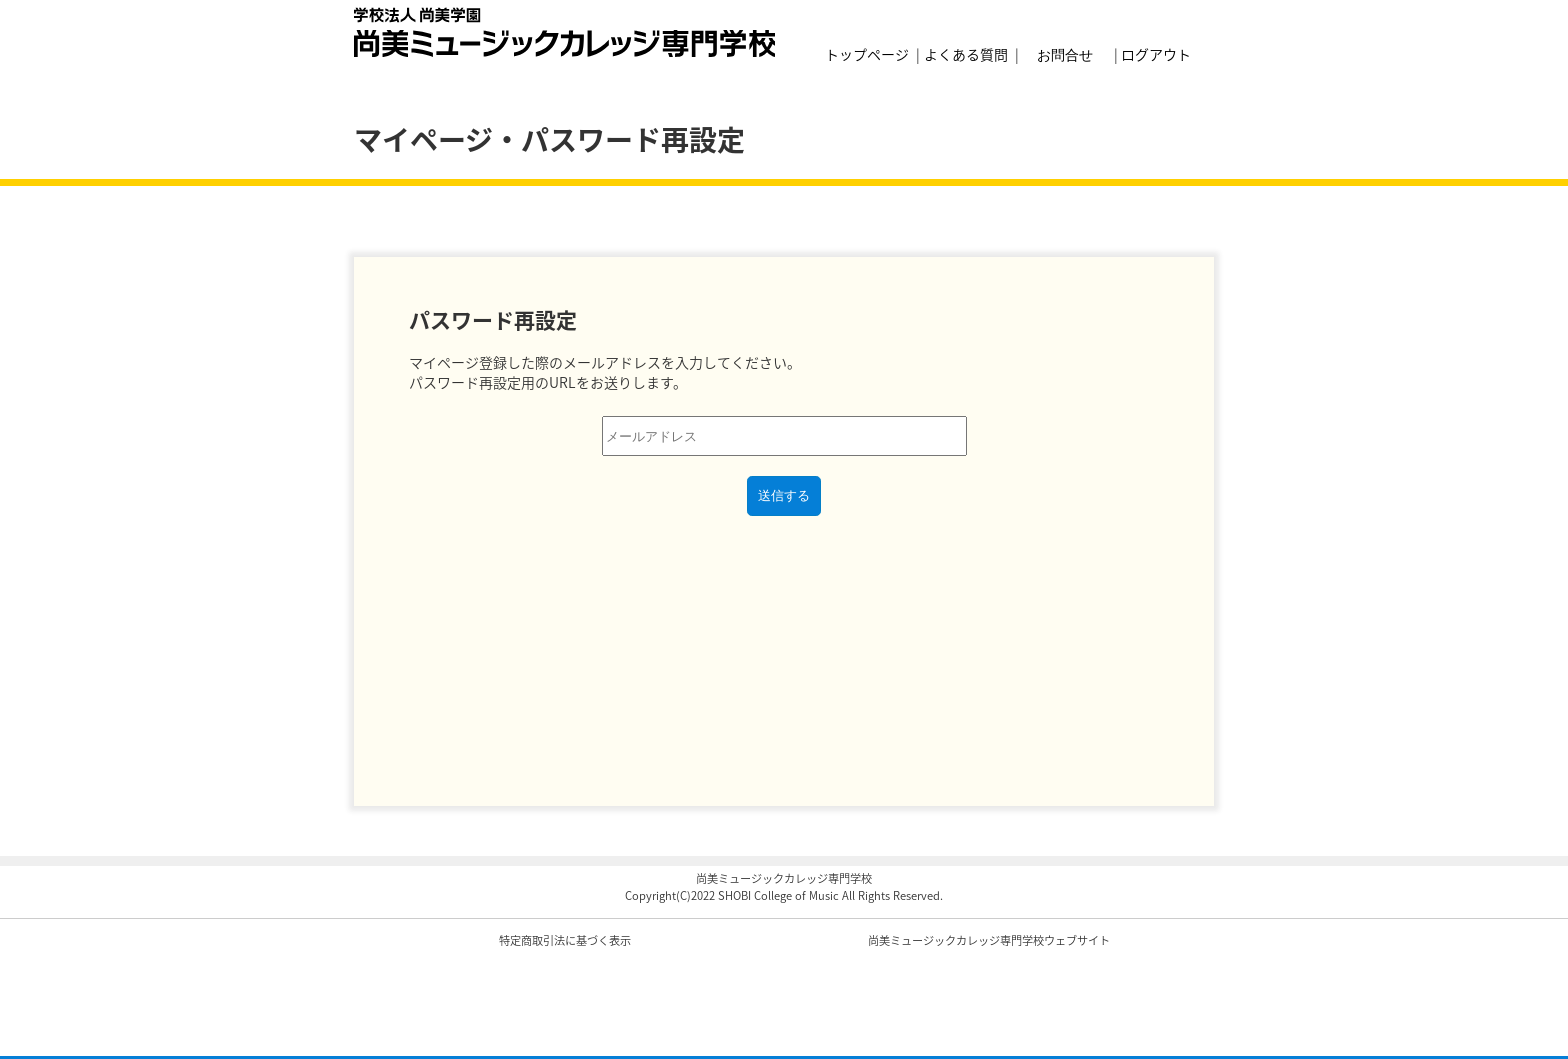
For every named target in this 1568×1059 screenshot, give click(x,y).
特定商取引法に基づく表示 (565, 940)
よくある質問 (966, 54)
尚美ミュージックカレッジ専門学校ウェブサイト (989, 940)
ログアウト (1156, 54)
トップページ (867, 54)
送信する (784, 495)
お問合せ (1065, 53)
